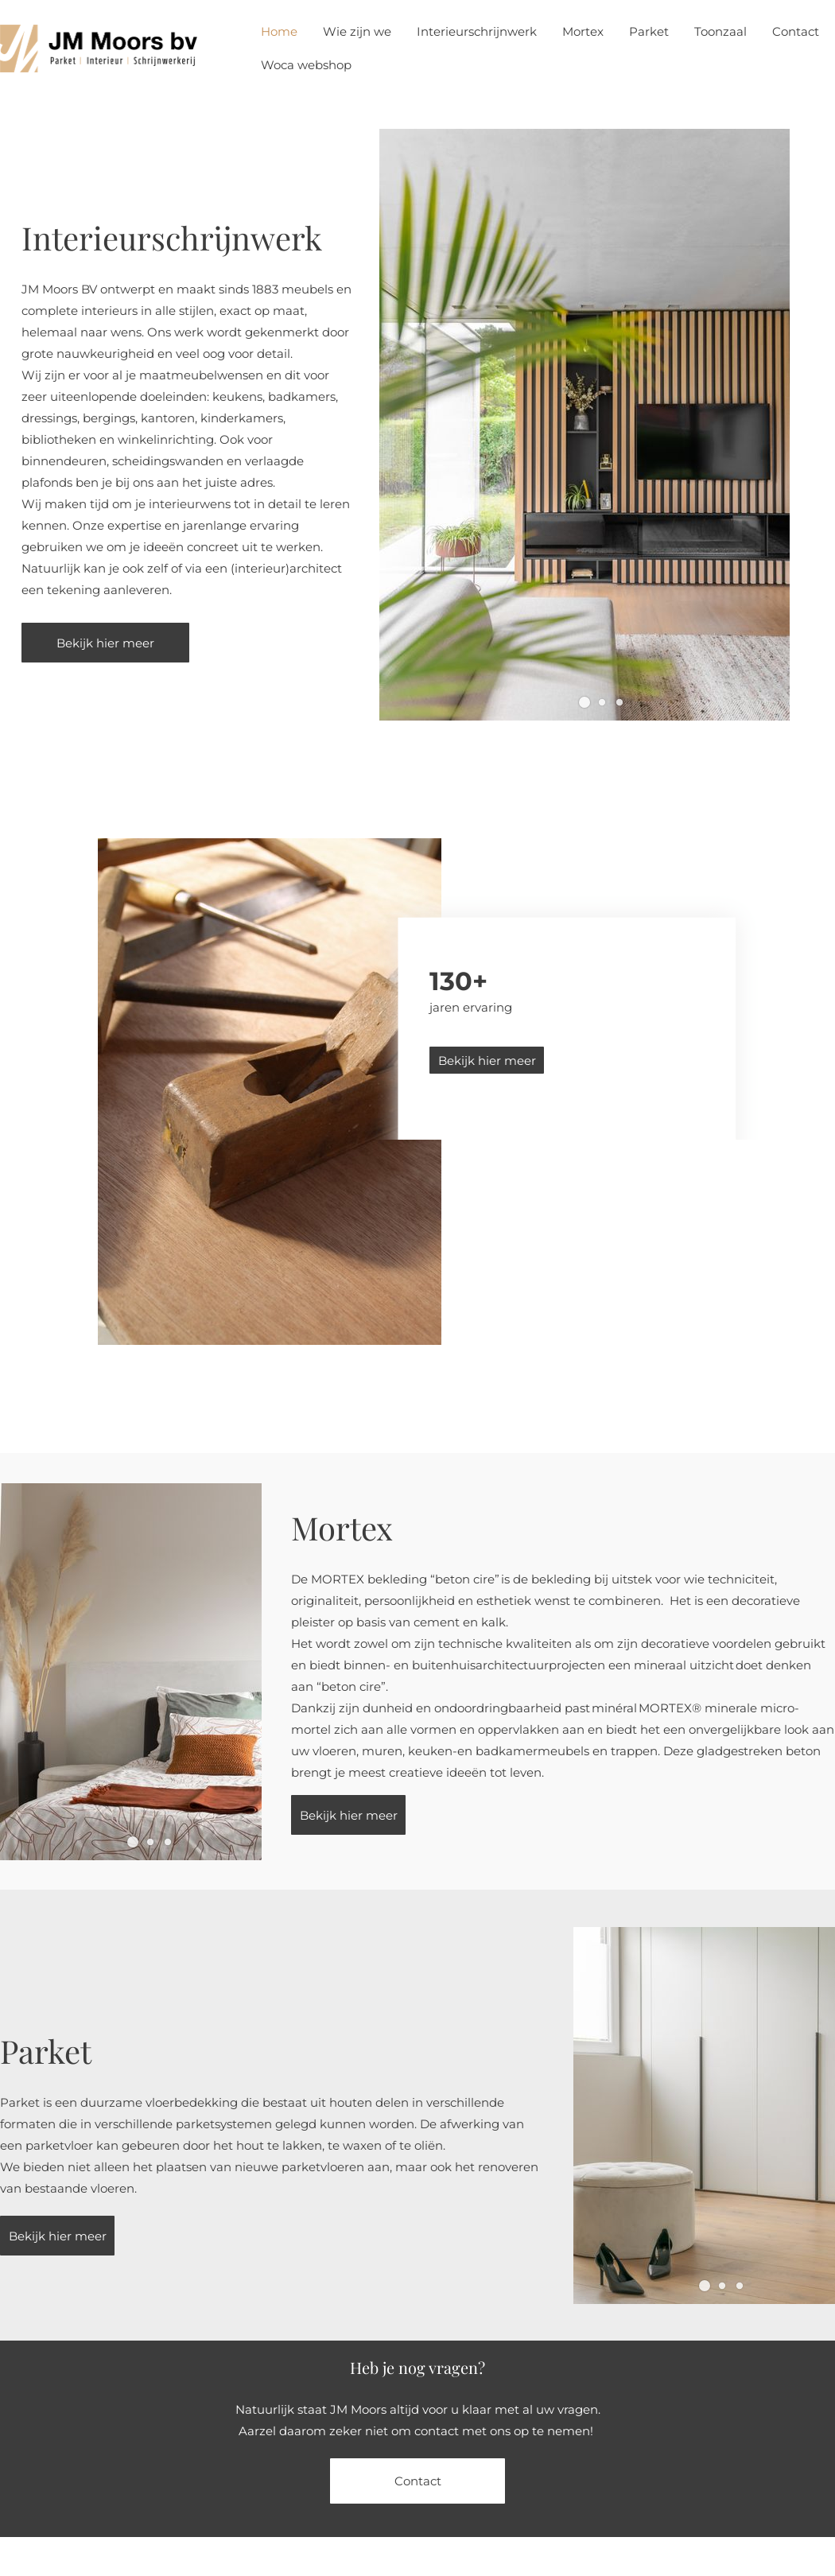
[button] (584, 702)
